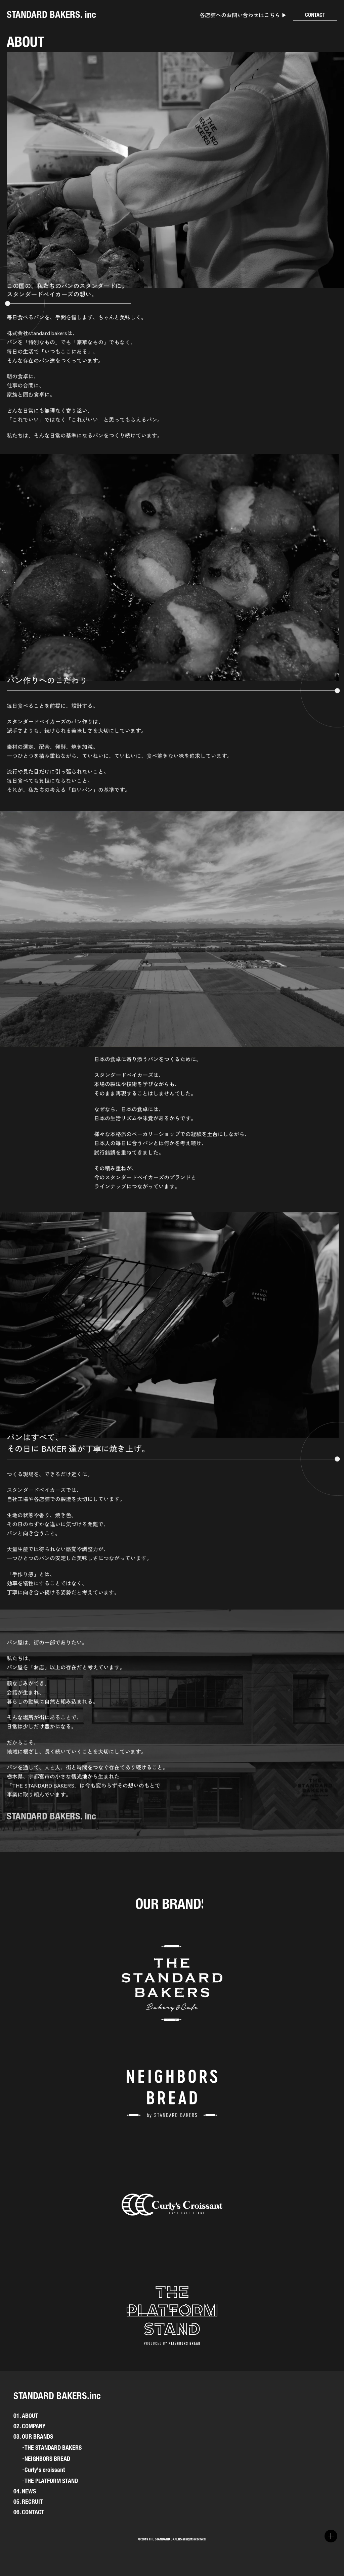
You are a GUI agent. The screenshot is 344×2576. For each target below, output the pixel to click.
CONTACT (315, 14)
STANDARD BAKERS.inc (57, 2395)
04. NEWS (24, 2491)
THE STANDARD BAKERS (53, 2448)
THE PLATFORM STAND (51, 2481)
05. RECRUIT (28, 2501)
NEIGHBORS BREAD (47, 2459)
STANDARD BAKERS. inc (51, 14)
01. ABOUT (25, 2416)
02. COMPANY (29, 2426)
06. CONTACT (28, 2512)
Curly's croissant (45, 2470)
